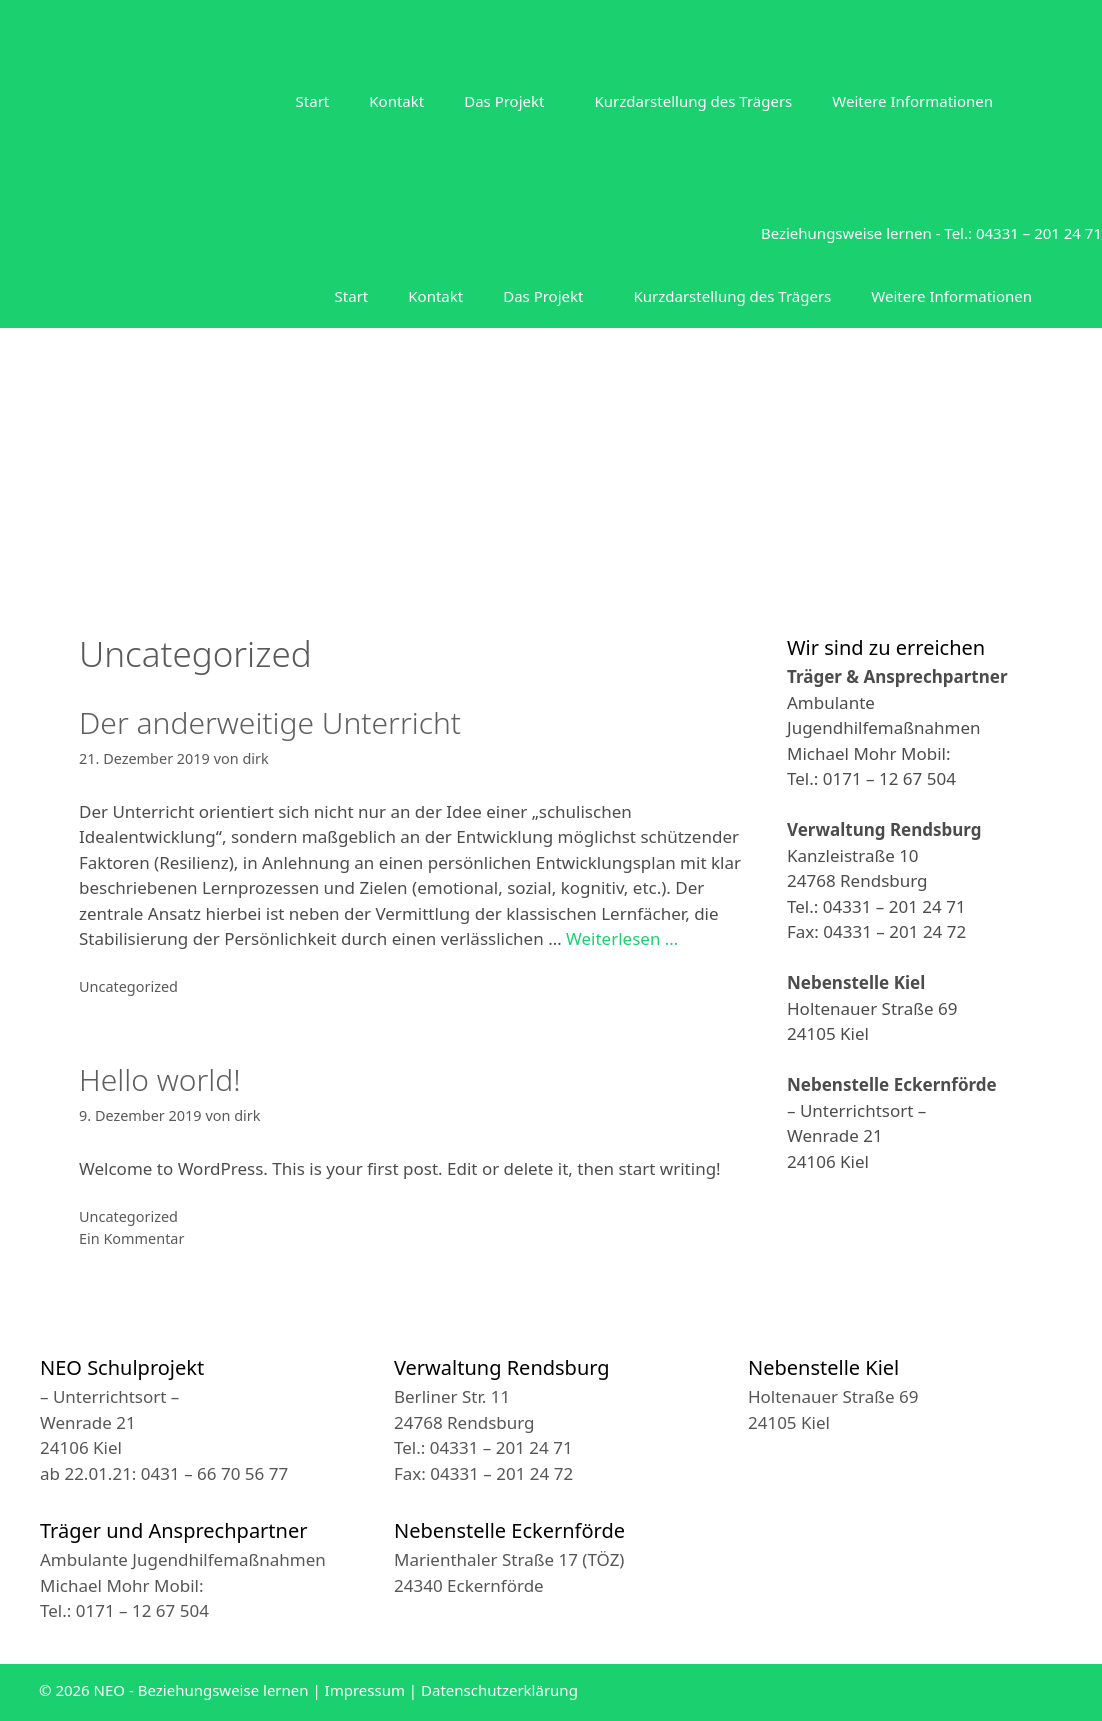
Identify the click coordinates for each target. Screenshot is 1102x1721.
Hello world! (160, 1079)
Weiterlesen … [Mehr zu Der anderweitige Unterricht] (622, 938)
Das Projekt (504, 101)
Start (313, 101)
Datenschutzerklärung (499, 1690)
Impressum (365, 1690)
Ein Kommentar (131, 1238)
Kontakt (396, 101)
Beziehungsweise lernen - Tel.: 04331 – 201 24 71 (931, 233)
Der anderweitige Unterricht (270, 722)
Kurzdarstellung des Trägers (693, 101)
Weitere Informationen (912, 101)
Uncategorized (128, 986)
